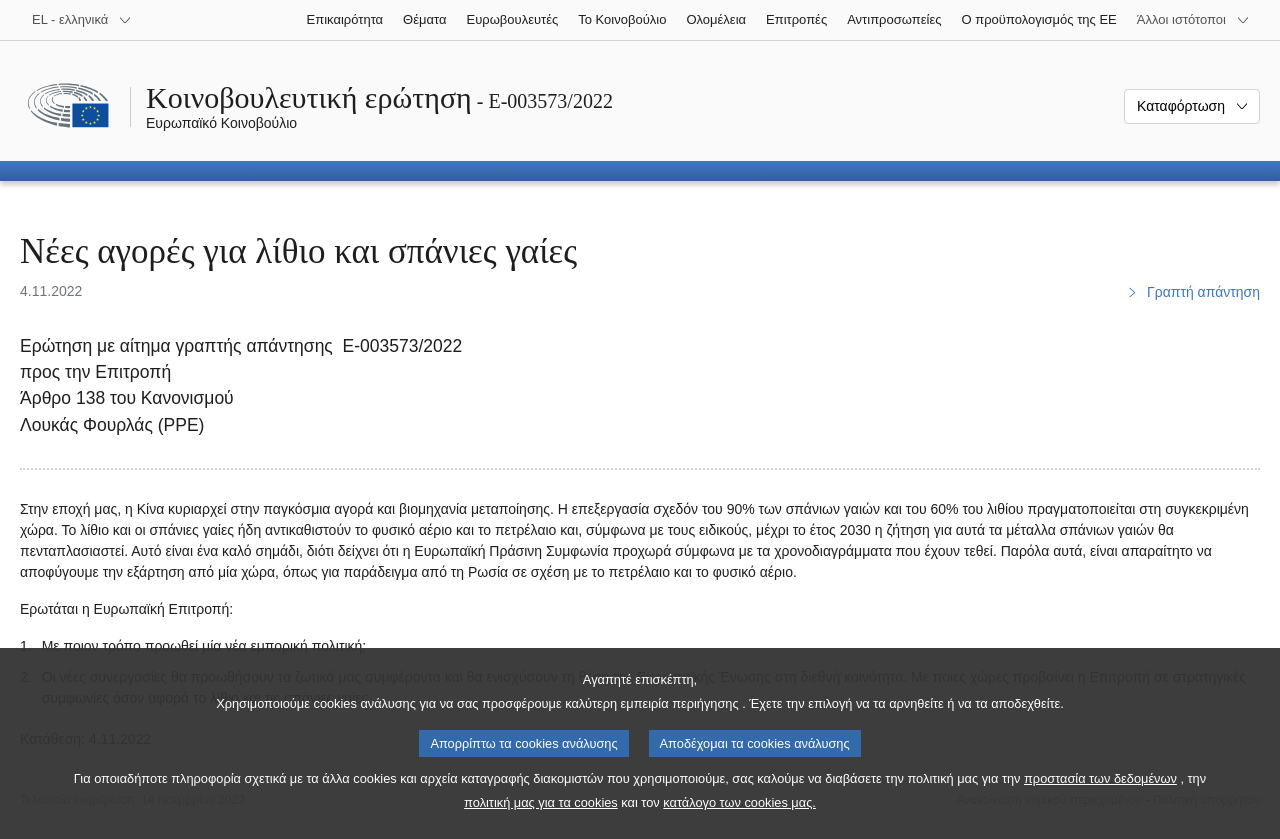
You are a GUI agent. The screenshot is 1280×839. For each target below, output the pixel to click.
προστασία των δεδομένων (1100, 808)
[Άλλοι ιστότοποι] (1193, 20)
